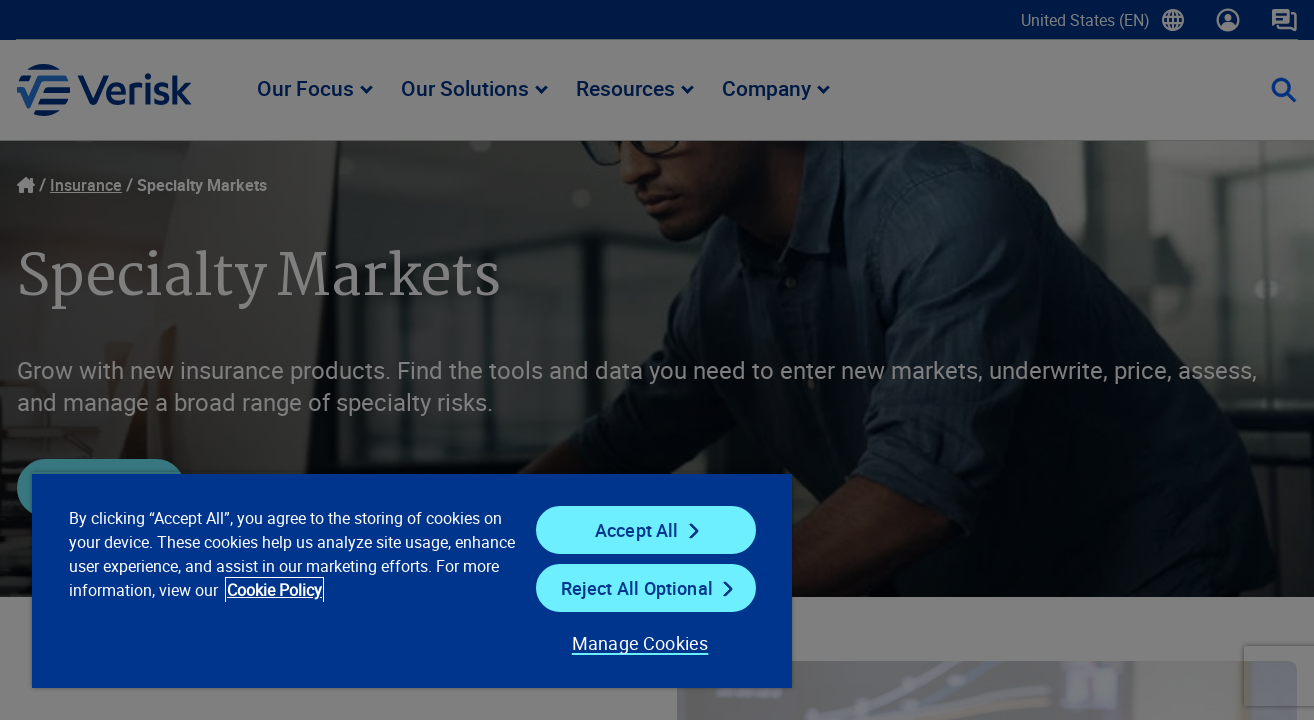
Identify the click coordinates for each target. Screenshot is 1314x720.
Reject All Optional (637, 588)
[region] (412, 580)
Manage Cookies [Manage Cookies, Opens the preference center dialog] (640, 643)
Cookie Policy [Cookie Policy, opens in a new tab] (274, 590)
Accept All (637, 530)
